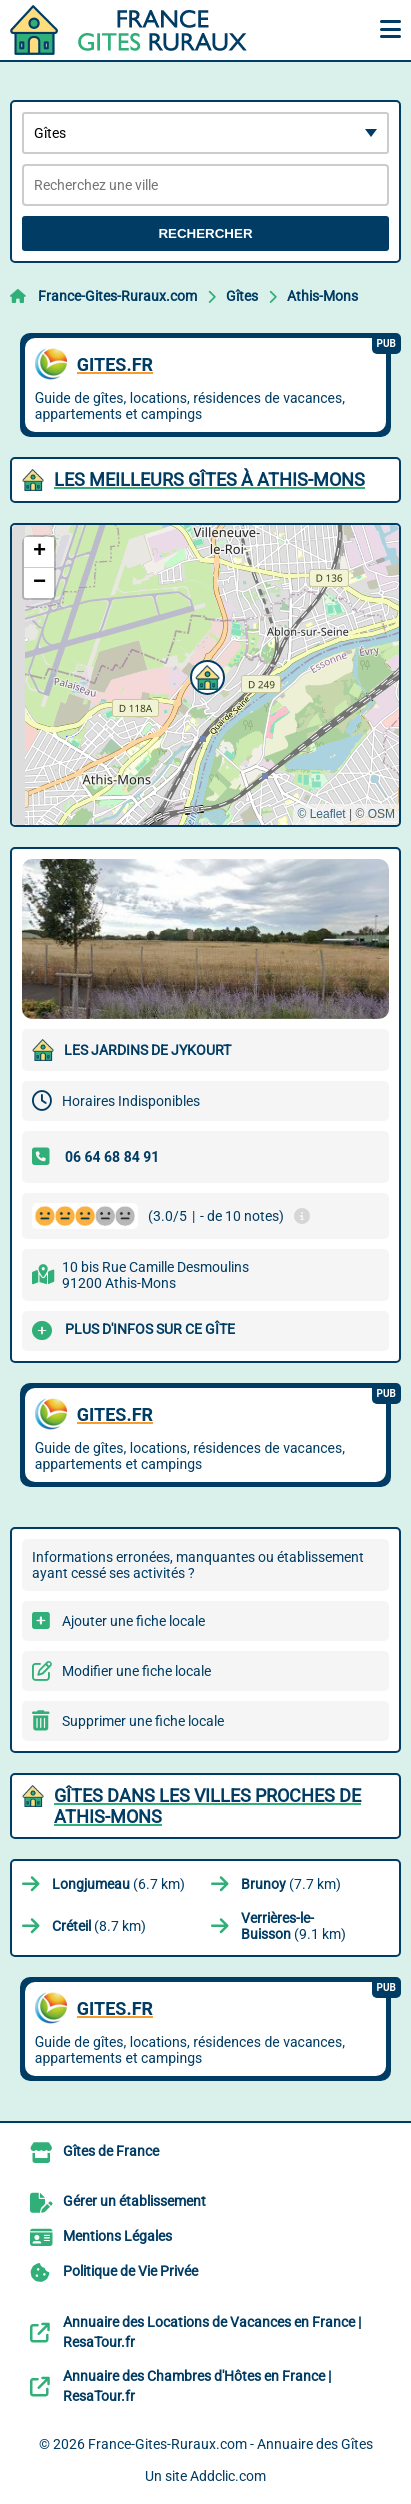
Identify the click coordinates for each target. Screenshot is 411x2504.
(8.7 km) (99, 1926)
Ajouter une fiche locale (133, 1621)
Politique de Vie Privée (130, 2271)
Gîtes (242, 296)
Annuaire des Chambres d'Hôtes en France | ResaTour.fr (197, 2386)
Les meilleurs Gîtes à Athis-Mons (209, 479)
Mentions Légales (117, 2236)
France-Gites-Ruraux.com (117, 296)
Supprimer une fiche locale (143, 1721)
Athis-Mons (322, 296)
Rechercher (205, 233)
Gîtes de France (111, 2151)
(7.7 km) (291, 1884)
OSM (381, 814)
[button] (205, 675)
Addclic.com (228, 2476)
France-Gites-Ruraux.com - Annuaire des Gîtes (230, 2444)
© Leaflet (321, 814)
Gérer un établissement (134, 2201)
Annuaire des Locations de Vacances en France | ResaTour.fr (212, 2332)
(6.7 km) (118, 1884)
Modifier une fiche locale (136, 1671)
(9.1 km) (293, 1926)
